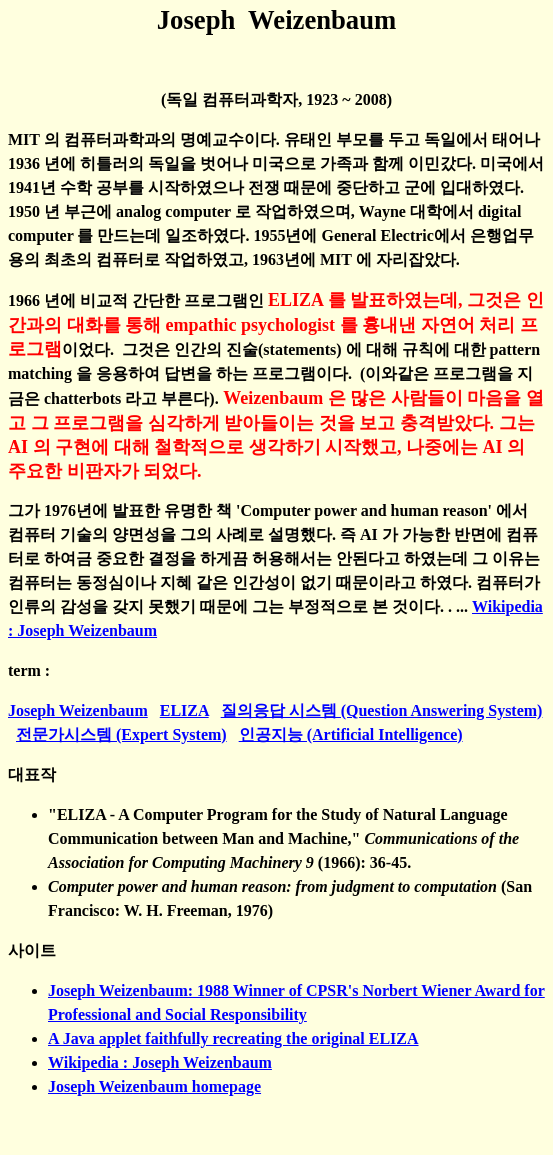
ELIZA (184, 710)
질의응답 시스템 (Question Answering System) (382, 710)
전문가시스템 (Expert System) (121, 734)
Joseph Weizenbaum (78, 710)
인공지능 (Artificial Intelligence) (351, 734)
